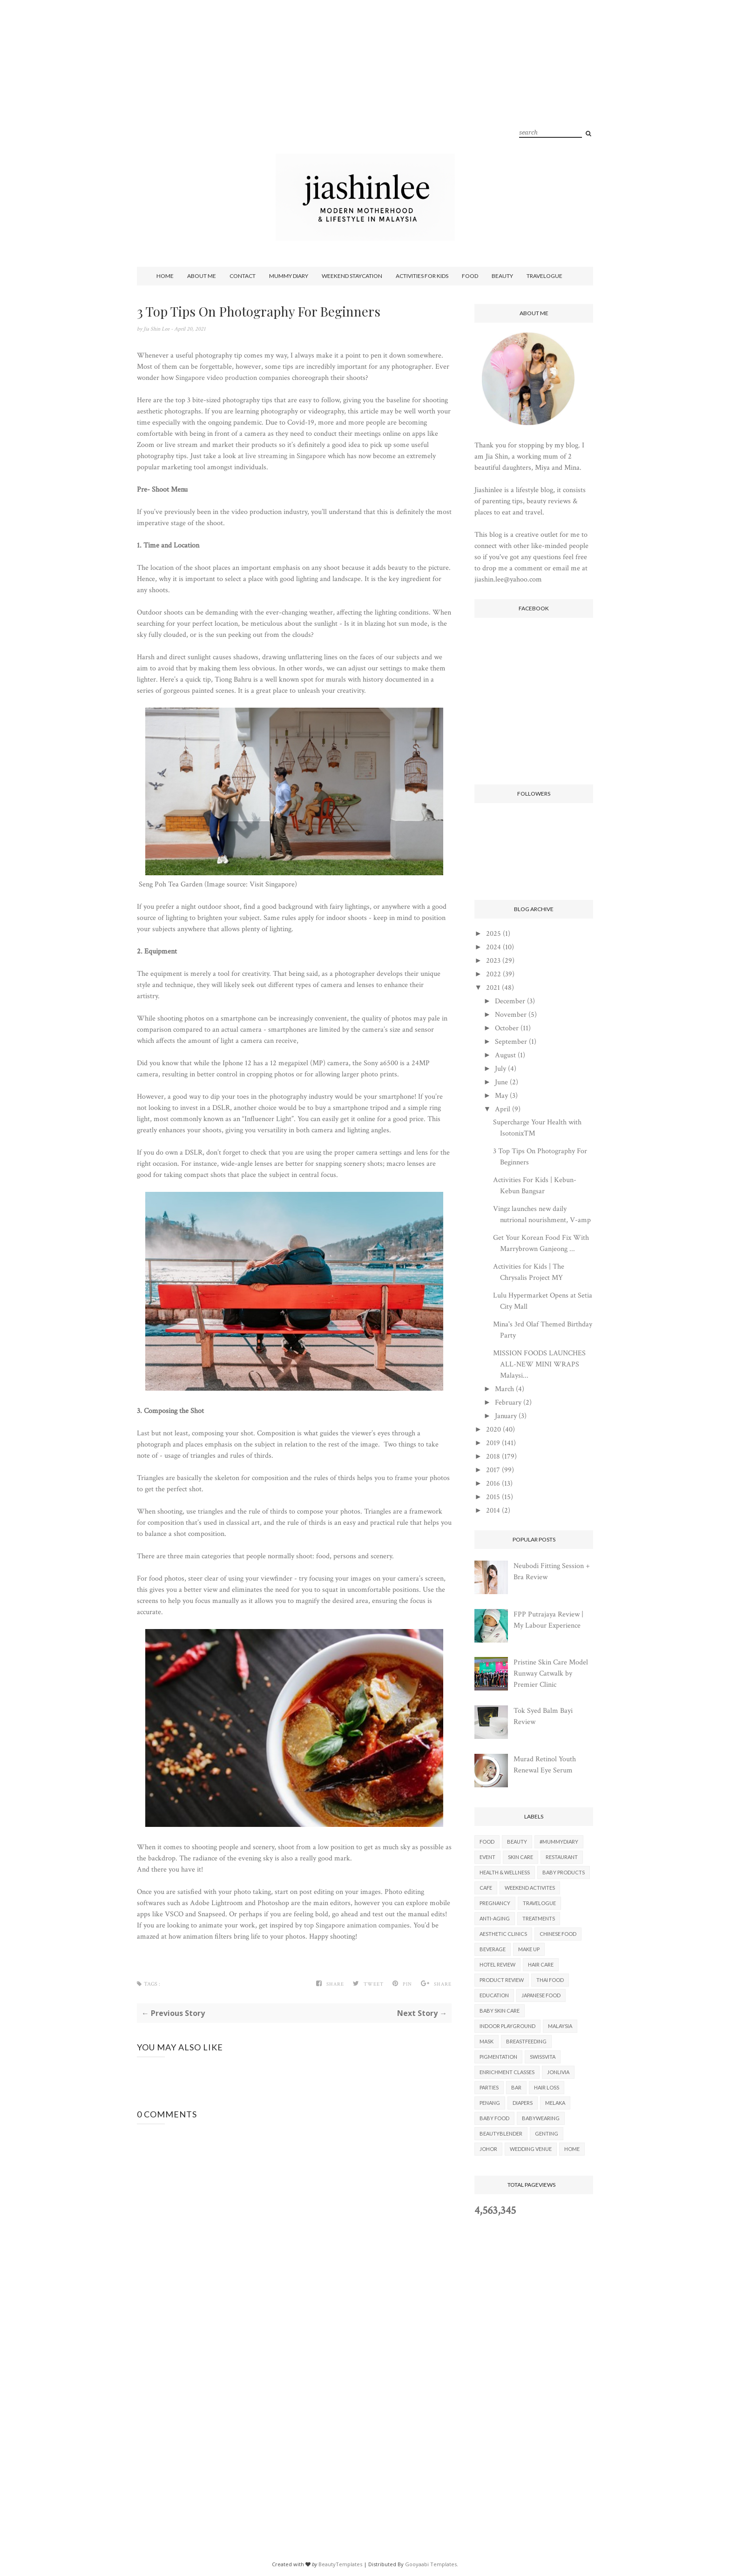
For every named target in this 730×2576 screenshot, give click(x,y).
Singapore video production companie (231, 378)
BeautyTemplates (340, 2564)
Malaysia (560, 2026)
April (502, 1109)
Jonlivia (558, 2072)
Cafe (486, 1888)
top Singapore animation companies (357, 1925)
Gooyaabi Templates (431, 2564)
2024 (493, 947)
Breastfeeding (526, 2041)
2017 (493, 1470)
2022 (493, 974)
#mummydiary (559, 1842)
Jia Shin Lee (157, 328)
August (505, 1055)
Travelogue (544, 275)
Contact (243, 275)
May (501, 1096)
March (504, 1389)
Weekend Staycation (352, 275)
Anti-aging (495, 1918)
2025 (493, 934)
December (510, 1001)
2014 (493, 1510)
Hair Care (541, 1964)
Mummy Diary (288, 275)
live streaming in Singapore (285, 456)
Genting (546, 2133)
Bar (516, 2087)
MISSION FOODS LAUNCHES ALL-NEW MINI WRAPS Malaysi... (539, 1364)
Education (494, 1995)
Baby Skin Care (500, 2011)
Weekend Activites (530, 1888)
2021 (493, 988)
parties (489, 2087)
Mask (486, 2041)
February (508, 1402)
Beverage (493, 1949)
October (507, 1028)
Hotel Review (497, 1964)
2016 (493, 1483)
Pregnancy (495, 1903)
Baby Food (494, 2118)
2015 (493, 1497)
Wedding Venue (531, 2149)
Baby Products (563, 1872)
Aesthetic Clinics (503, 1934)
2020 (493, 1429)
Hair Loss (546, 2087)
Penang (490, 2103)
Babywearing (541, 2118)
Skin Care (520, 1857)
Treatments (538, 1918)
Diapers (523, 2103)
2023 (493, 961)
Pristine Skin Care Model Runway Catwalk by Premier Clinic (551, 1673)
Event (487, 1857)
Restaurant (562, 1857)
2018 (493, 1456)
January (506, 1416)
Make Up (529, 1949)
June (501, 1082)
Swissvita (542, 2057)
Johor (488, 2149)
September (511, 1042)
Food (470, 275)
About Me (201, 275)
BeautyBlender (501, 2133)
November (511, 1015)
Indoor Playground (507, 2026)
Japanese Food (541, 1995)
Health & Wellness (505, 1872)
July (500, 1069)
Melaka (555, 2103)
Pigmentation (498, 2057)
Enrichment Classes (507, 2072)
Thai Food (550, 1980)
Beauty (502, 275)
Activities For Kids (422, 275)
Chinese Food (558, 1934)
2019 (493, 1443)
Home (165, 275)
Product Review (502, 1980)
